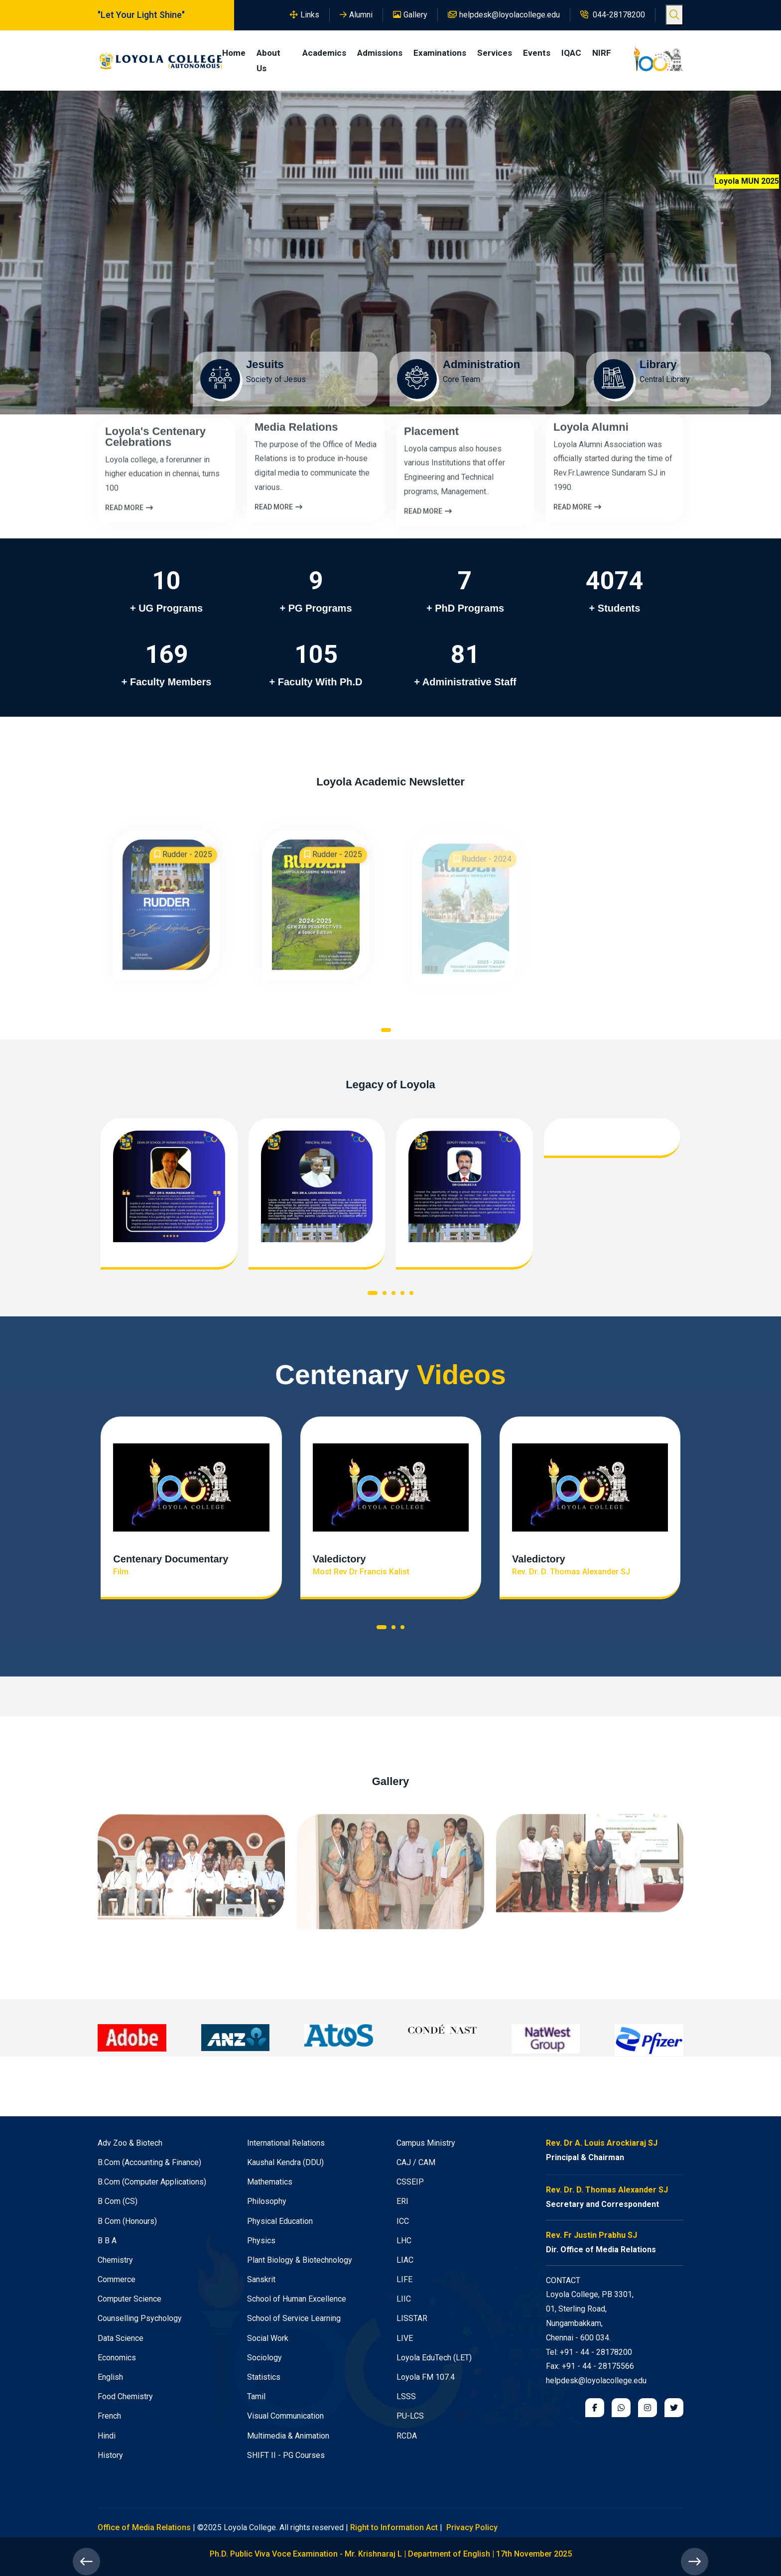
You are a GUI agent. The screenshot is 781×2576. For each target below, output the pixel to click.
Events (536, 53)
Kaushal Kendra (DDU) (285, 2162)
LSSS (406, 2396)
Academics (324, 53)
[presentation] (86, 2562)
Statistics (263, 2377)
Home (234, 53)
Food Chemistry (125, 2396)
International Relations (286, 2143)
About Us (268, 60)
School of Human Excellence (296, 2299)
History (110, 2455)
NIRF (601, 53)
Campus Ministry (425, 2143)
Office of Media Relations (144, 2527)
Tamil (256, 2396)
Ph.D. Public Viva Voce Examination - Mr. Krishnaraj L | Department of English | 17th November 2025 (391, 2554)
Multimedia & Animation (288, 2436)
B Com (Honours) (127, 2221)
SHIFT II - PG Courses (286, 2455)
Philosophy (266, 2201)
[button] (386, 1032)
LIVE (404, 2338)
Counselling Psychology (140, 2318)
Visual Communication (285, 2416)
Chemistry (115, 2260)
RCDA (406, 2436)
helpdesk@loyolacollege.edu (504, 14)
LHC (403, 2240)
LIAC (404, 2260)
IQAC (571, 53)
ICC (402, 2221)
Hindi (107, 2436)
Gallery (410, 14)
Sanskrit (261, 2279)
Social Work (267, 2338)
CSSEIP (410, 2182)
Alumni (356, 14)
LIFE (404, 2279)
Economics (117, 2357)
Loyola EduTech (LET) (434, 2357)
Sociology (264, 2357)
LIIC (403, 2299)
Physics (261, 2240)
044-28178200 (612, 14)
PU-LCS (410, 2416)
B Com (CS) (117, 2201)
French (109, 2416)
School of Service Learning (294, 2318)
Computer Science (129, 2299)
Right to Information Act (394, 2527)
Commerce (116, 2279)
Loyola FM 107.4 (425, 2377)
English (110, 2377)
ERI (402, 2201)
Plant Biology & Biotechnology (299, 2260)
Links (304, 14)
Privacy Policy (472, 2527)
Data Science (120, 2338)
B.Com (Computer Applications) (152, 2182)
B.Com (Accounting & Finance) (149, 2162)
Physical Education (280, 2221)
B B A (107, 2240)
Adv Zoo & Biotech (130, 2143)
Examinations (439, 53)
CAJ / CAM (415, 2162)
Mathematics (269, 2182)
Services (494, 53)
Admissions (379, 53)
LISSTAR (411, 2318)
